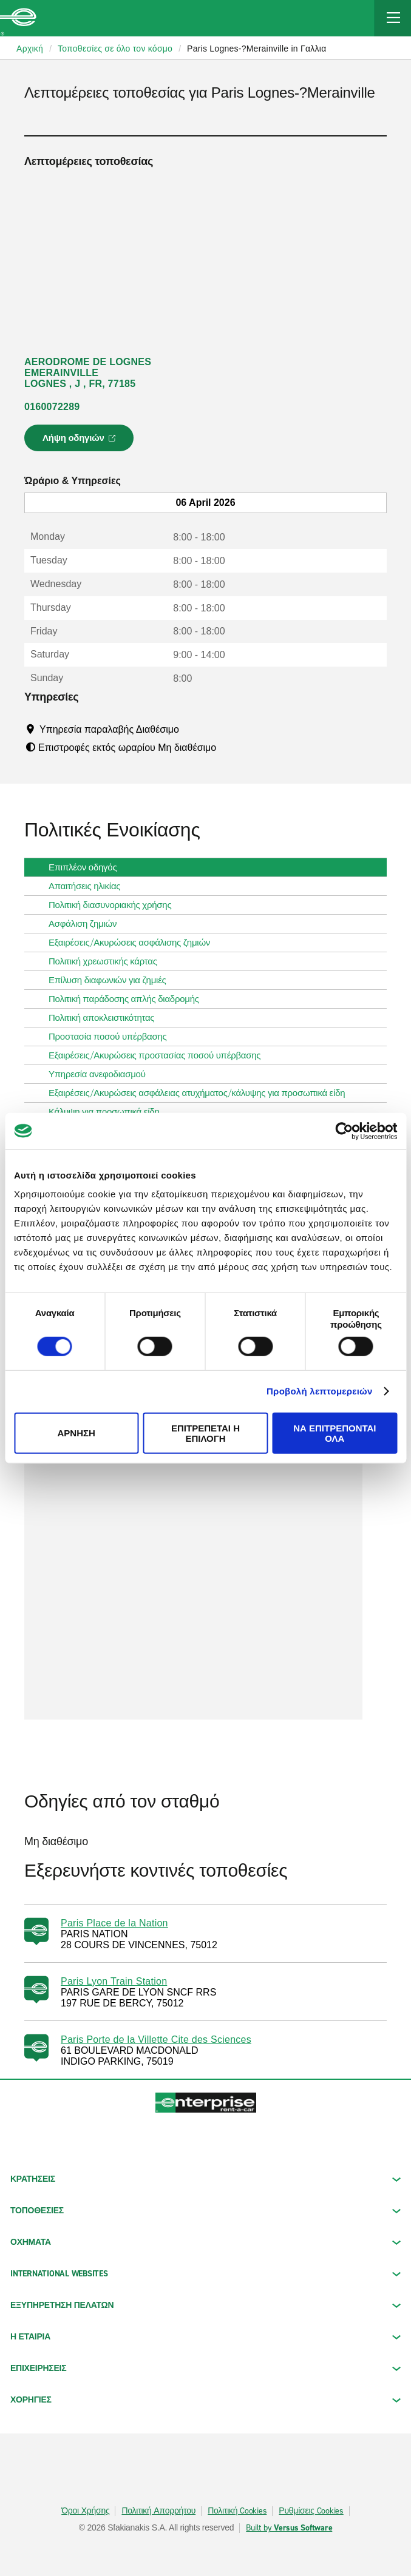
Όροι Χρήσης (85, 2511)
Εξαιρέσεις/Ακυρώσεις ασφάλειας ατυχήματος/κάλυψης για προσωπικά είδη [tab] (202, 1093)
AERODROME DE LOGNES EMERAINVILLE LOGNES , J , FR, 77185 (87, 373)
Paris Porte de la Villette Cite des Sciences (156, 2039)
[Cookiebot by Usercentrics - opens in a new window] (344, 1131)
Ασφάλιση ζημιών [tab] (87, 924)
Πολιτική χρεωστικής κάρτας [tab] (108, 961)
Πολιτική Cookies (237, 2511)
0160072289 (52, 407)
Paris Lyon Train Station (114, 1981)
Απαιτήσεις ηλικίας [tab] (89, 886)
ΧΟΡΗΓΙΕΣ (205, 2400)
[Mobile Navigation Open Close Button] (393, 18)
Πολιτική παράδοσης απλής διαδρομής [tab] (129, 999)
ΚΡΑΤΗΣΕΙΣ (205, 2179)
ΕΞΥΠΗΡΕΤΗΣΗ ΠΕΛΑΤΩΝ (205, 2305)
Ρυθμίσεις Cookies (311, 2511)
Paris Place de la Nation (114, 1923)
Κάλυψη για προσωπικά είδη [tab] (109, 1112)
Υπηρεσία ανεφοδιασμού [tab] (102, 1074)
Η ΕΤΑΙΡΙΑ (205, 2336)
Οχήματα (205, 2242)
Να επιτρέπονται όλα (334, 1433)
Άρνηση (76, 1433)
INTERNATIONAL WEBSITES (205, 2273)
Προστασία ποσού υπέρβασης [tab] (113, 1037)
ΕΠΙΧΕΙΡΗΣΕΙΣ (205, 2368)
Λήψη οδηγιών (80, 441)
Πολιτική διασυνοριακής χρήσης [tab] (115, 905)
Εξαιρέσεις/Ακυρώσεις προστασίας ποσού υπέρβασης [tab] (159, 1055)
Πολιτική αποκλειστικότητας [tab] (106, 1018)
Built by (289, 2528)
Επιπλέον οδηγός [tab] (87, 867)
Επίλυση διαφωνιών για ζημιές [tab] (112, 980)
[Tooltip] (190, 729)
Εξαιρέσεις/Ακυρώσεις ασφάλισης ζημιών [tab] (134, 943)
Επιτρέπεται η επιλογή (205, 1433)
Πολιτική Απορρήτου (158, 2511)
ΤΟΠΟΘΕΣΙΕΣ (205, 2210)
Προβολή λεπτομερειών (320, 1391)
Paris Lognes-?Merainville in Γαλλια (257, 48)
